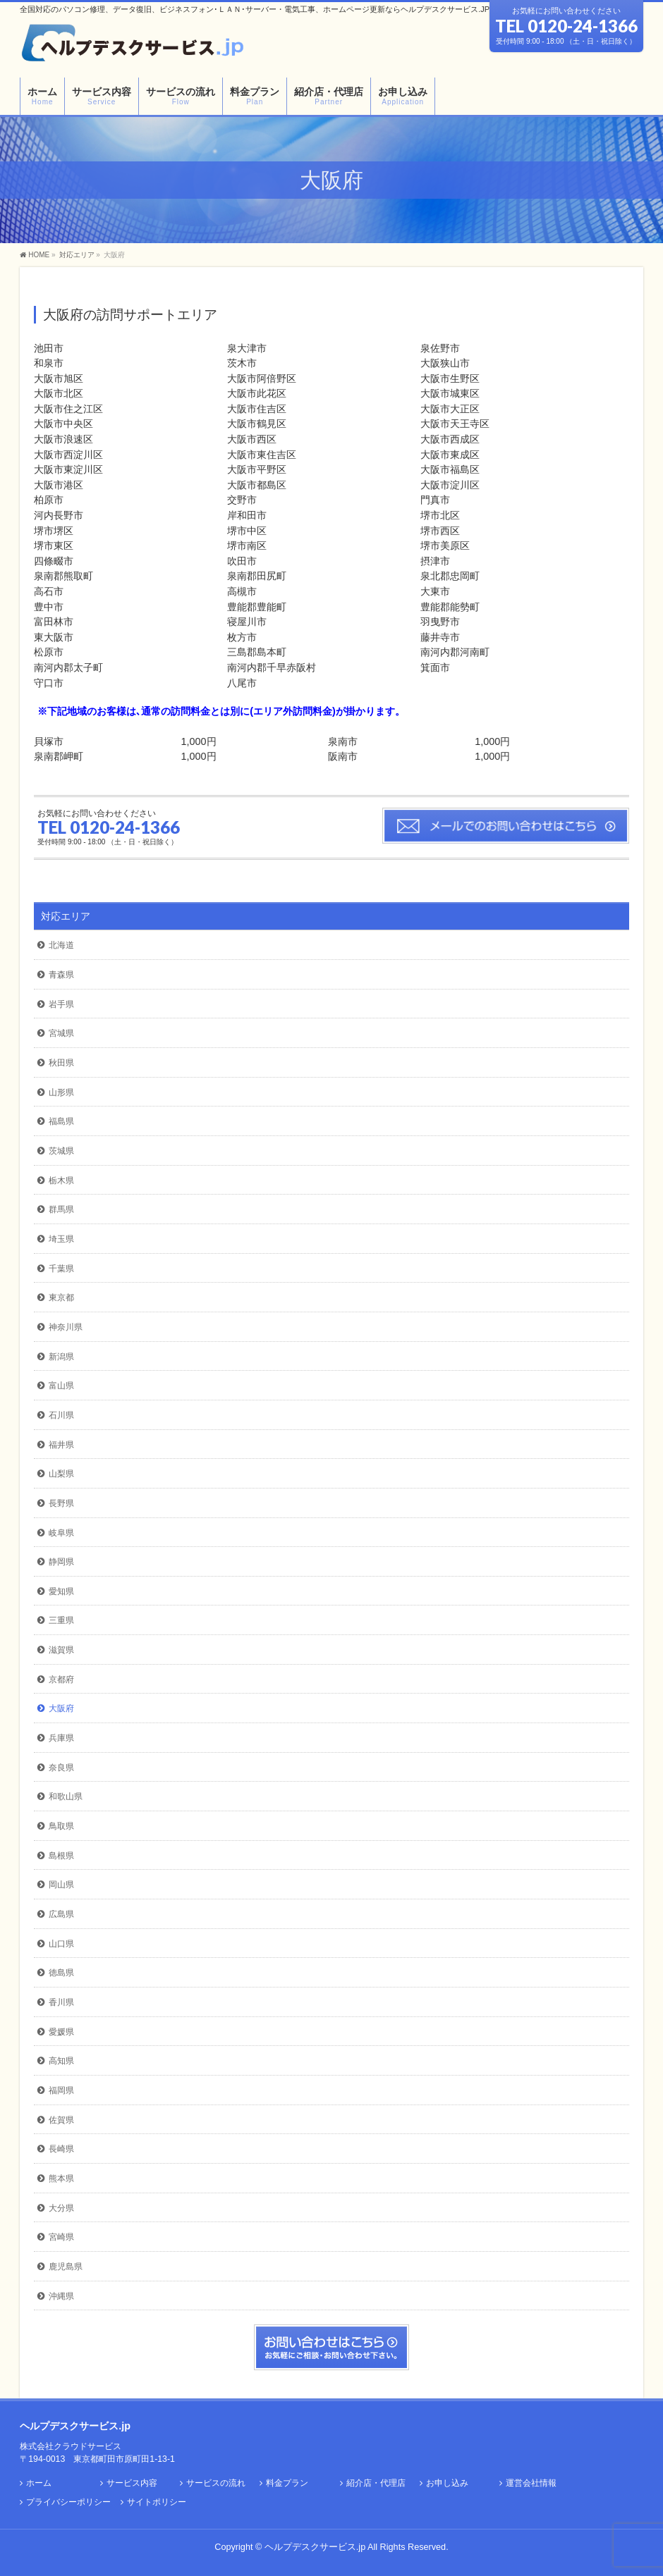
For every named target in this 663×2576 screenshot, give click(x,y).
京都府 (61, 1679)
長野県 (61, 1503)
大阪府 (61, 1708)
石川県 (61, 1415)
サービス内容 (132, 2483)
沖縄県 (61, 2296)
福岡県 (61, 2090)
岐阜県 (61, 1533)
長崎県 (61, 2149)
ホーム (38, 2483)
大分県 (61, 2208)
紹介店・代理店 (376, 2483)
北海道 (61, 945)
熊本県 (61, 2178)
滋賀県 (61, 1650)
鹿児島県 (66, 2267)
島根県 (61, 1856)
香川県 (61, 2002)
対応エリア (65, 916)
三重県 (61, 1620)
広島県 (61, 1914)
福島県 (61, 1121)
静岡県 (61, 1562)
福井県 (61, 1445)
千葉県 (61, 1269)
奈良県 (61, 1768)
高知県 (61, 2061)
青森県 (61, 975)
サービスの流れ (215, 2483)
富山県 (61, 1386)
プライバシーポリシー (68, 2502)
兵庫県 (61, 1738)
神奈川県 (66, 1327)
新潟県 (61, 1357)
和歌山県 (66, 1796)
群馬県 (61, 1209)
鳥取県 (61, 1826)
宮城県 (61, 1033)
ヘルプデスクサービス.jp (314, 2547)
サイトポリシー (156, 2502)
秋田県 (61, 1063)
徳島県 (61, 1973)
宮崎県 (61, 2237)
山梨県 (61, 1474)
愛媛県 (61, 2032)
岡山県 (61, 1885)
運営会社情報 (531, 2483)
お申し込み (447, 2483)
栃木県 (61, 1180)
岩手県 (61, 1004)
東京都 (61, 1297)
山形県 (61, 1092)
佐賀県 (61, 2120)
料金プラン (287, 2483)
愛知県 (61, 1591)
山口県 (61, 1944)
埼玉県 (61, 1239)
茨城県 (61, 1151)
